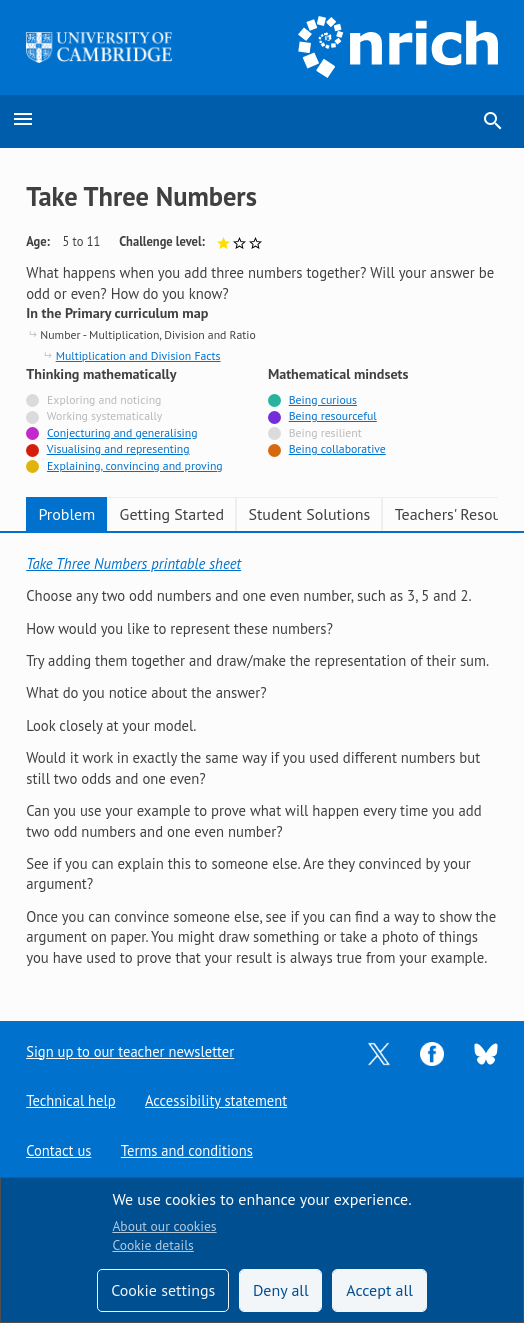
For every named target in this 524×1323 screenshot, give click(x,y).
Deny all (281, 1290)
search (493, 121)
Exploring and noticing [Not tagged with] (104, 399)
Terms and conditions (187, 1150)
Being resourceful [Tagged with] (333, 415)
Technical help (71, 1100)
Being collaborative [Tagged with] (337, 448)
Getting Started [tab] (172, 514)
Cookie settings (163, 1290)
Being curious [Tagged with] (323, 399)
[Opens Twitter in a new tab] (379, 1051)
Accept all (379, 1290)
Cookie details (152, 1245)
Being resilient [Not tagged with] (325, 432)
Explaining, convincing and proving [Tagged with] (135, 465)
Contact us (59, 1150)
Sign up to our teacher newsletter (131, 1050)
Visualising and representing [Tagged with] (118, 448)
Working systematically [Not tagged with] (105, 415)
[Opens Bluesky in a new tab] (486, 1051)
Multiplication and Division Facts (138, 355)
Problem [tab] (66, 514)
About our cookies (164, 1226)
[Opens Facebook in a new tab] (432, 1051)
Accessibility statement (217, 1100)
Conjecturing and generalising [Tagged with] (122, 432)
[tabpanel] (262, 761)
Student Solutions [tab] (309, 514)
